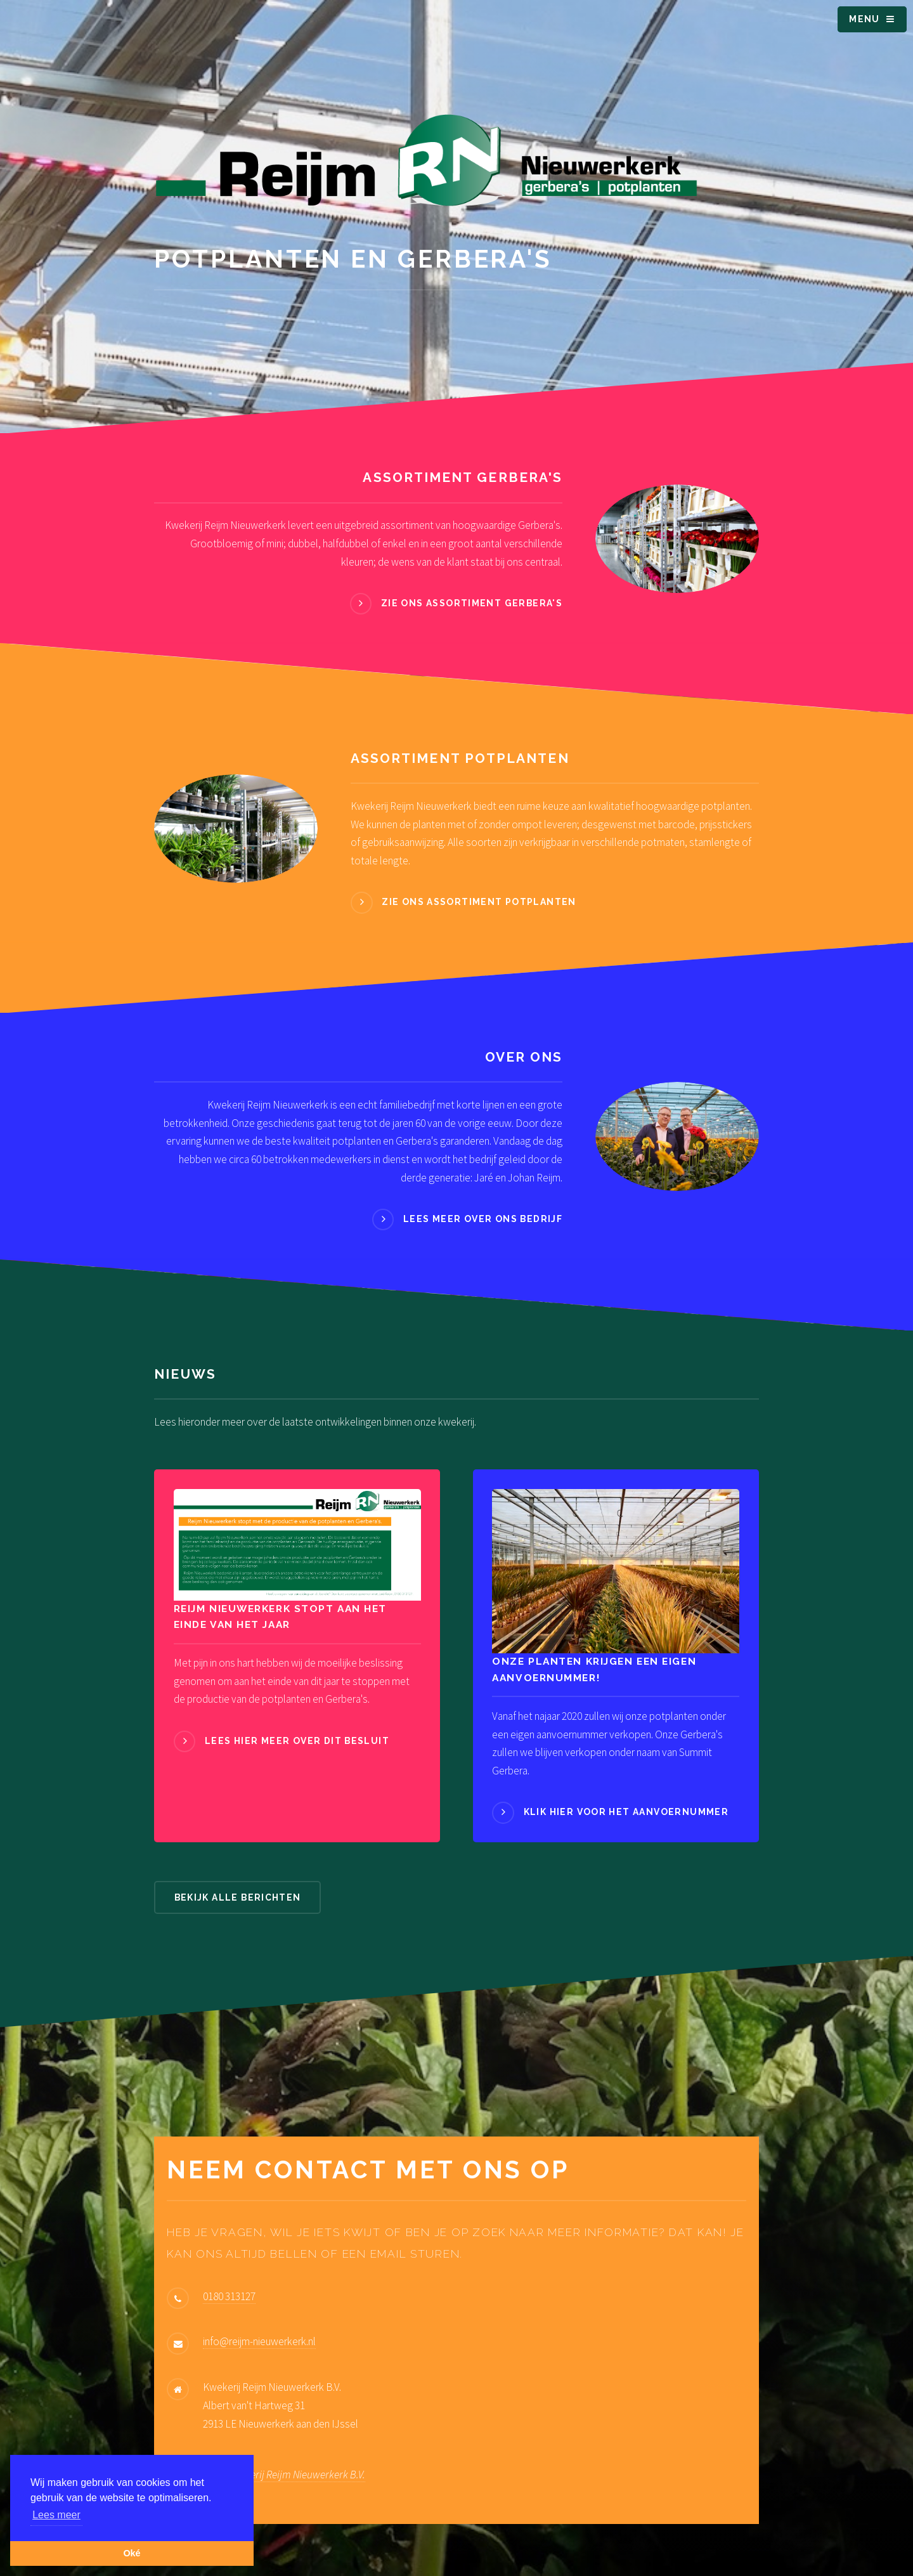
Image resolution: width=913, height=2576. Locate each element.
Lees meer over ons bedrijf (482, 1219)
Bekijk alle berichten (237, 1897)
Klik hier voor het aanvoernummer (626, 1812)
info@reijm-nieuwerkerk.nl (259, 2341)
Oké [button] (131, 2553)
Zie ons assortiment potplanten (479, 902)
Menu (864, 19)
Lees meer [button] (56, 2514)
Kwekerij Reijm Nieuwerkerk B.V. (296, 2475)
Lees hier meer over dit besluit (297, 1741)
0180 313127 (229, 2296)
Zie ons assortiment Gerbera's (471, 603)
